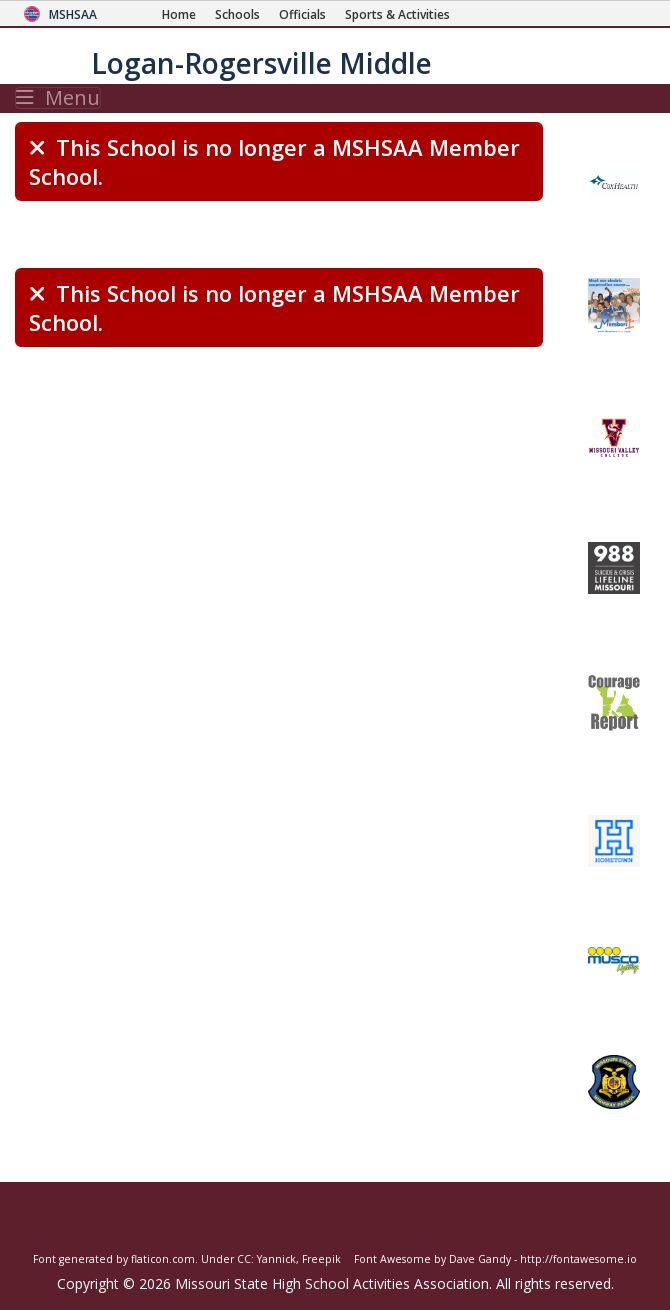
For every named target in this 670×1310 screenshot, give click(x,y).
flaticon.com (163, 1259)
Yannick (276, 1259)
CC (244, 1259)
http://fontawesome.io (578, 1259)
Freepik (321, 1259)
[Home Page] (179, 14)
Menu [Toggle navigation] (58, 98)
